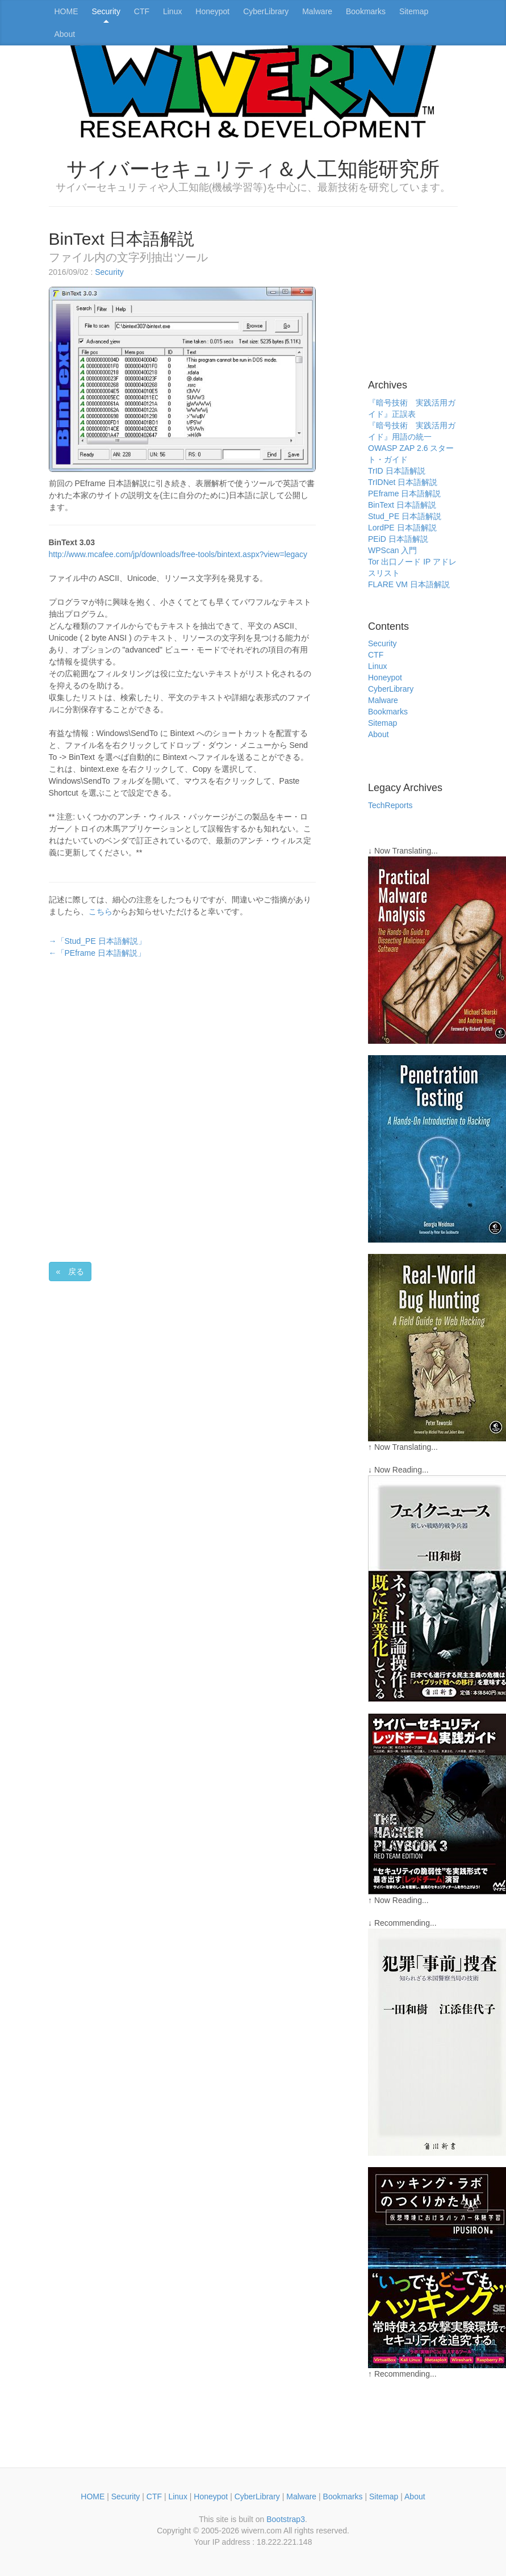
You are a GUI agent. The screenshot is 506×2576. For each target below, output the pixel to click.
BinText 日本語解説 (402, 504)
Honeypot (212, 11)
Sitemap (413, 11)
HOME (66, 11)
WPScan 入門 (392, 550)
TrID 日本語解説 (396, 470)
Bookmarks (366, 11)
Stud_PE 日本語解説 (404, 516)
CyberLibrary (265, 11)
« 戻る (70, 1271)
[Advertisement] (120, 1042)
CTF (141, 11)
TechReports (390, 805)
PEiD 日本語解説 (398, 538)
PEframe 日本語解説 (404, 493)
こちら (100, 911)
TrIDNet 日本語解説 (402, 482)
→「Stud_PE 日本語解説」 (97, 941)
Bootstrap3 (285, 2519)
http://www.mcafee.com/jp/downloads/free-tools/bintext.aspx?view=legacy (178, 554)
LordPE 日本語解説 (402, 527)
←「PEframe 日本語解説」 (97, 952)
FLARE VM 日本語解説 (409, 584)
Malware (317, 11)
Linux (172, 11)
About (65, 34)
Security (105, 11)
